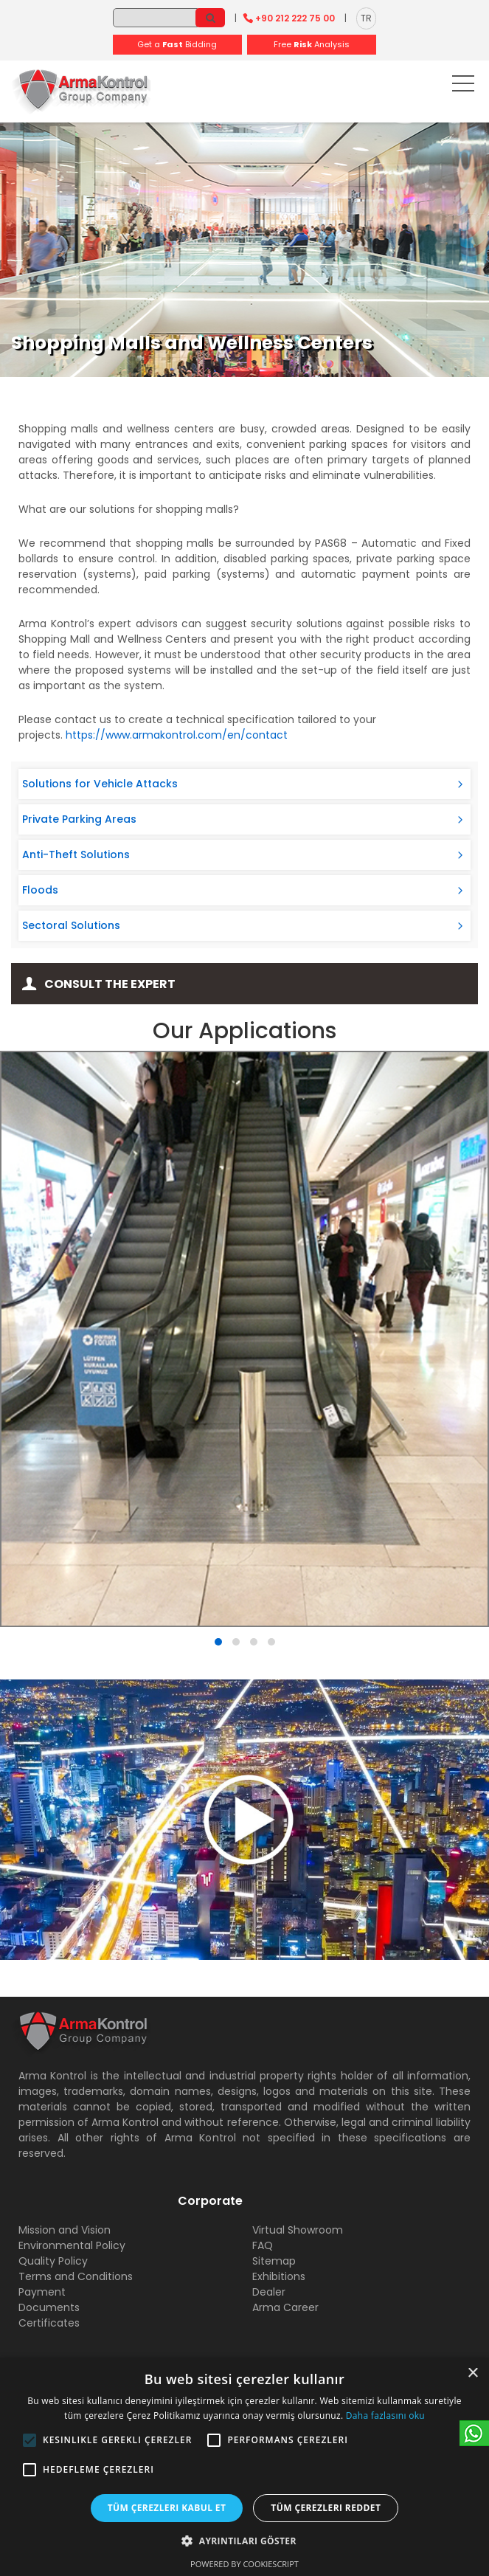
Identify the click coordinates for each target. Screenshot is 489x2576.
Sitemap (274, 2261)
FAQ (262, 2245)
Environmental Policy (71, 2245)
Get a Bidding (177, 44)
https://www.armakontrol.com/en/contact (177, 735)
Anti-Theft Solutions (76, 854)
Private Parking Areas (79, 819)
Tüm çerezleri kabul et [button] (167, 2507)
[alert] (244, 2467)
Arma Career (285, 2307)
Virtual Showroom (297, 2230)
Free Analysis (312, 44)
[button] (29, 2440)
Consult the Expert (110, 984)
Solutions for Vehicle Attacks (100, 783)
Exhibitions (278, 2276)
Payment (42, 2292)
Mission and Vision (64, 2230)
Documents (49, 2307)
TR (366, 18)
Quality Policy (53, 2261)
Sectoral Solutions (71, 925)
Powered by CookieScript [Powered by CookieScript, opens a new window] (244, 2563)
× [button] (472, 2373)
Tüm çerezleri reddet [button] (326, 2507)
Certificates (49, 2323)
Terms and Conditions (75, 2276)
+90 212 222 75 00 (295, 18)
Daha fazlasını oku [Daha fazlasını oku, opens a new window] (385, 2415)
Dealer (268, 2292)
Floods (40, 890)
